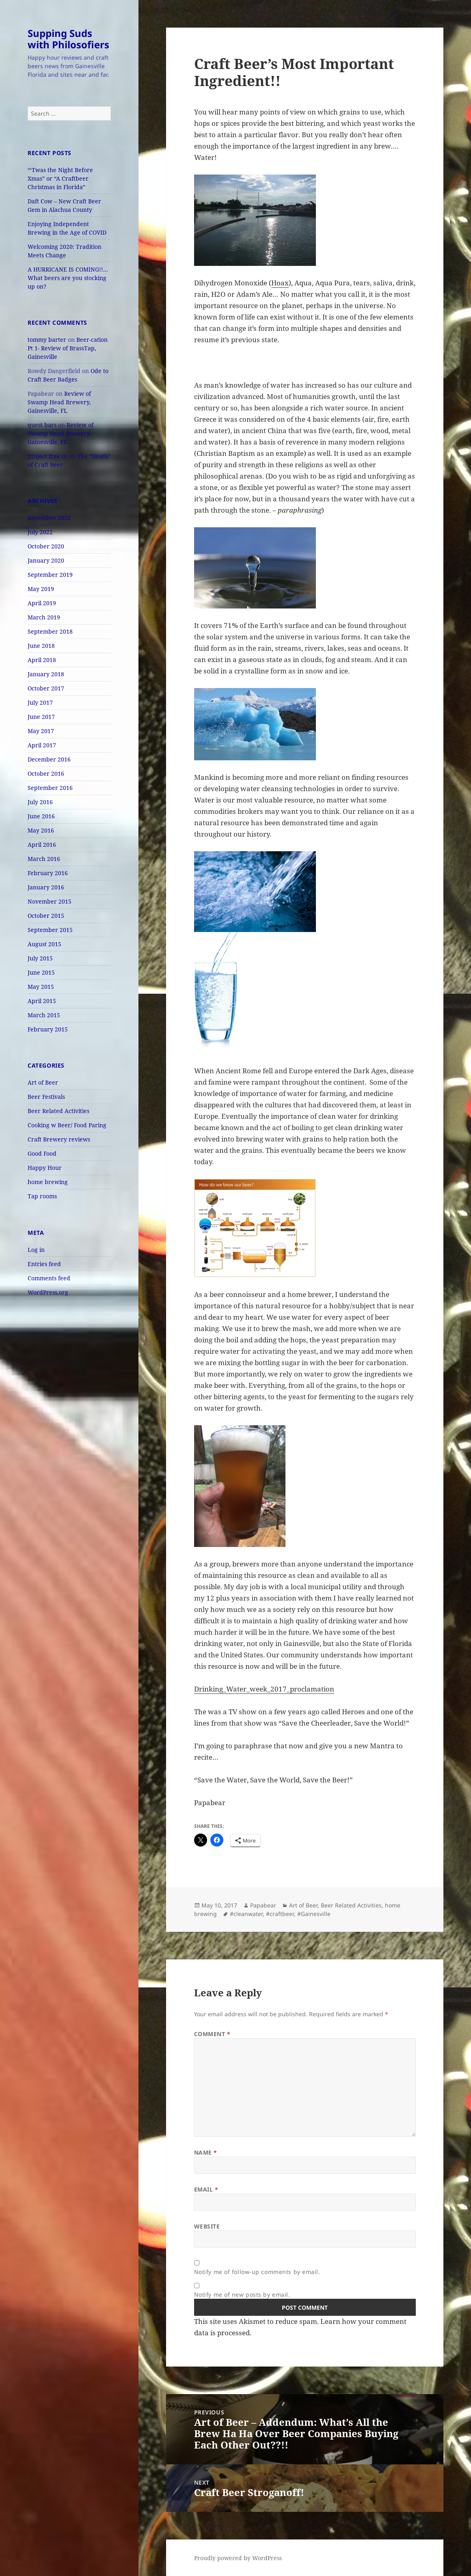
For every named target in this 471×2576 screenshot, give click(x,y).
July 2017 (40, 702)
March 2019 (44, 617)
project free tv (47, 456)
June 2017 (41, 717)
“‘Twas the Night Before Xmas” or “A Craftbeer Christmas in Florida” (60, 178)
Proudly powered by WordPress (238, 2558)
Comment (212, 2034)
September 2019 (50, 574)
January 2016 (46, 887)
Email (206, 2189)
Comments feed (49, 1278)
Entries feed (44, 1264)
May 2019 (41, 589)
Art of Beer (43, 1082)
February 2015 (48, 1029)
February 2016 (48, 873)
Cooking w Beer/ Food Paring (67, 1125)
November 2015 (49, 901)
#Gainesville (314, 1914)
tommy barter (47, 339)
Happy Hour (45, 1167)
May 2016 (41, 830)
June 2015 (41, 972)
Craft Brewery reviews (59, 1139)
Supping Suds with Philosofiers (68, 38)
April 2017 (42, 745)
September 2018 (50, 631)
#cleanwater (246, 1914)
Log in (36, 1249)
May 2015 (41, 986)
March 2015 (44, 1015)
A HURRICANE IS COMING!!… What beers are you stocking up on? (68, 277)
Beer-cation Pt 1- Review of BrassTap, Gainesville (68, 348)
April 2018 (42, 660)
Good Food (42, 1153)
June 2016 (41, 816)
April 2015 (42, 1001)
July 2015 (40, 958)
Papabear (263, 1905)
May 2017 (41, 731)
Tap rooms (42, 1196)
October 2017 (46, 688)
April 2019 (42, 603)
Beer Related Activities (58, 1111)
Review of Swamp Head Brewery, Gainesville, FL (59, 402)
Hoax (280, 282)
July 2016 (40, 802)
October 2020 (46, 546)
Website (207, 2226)
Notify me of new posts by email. (242, 2294)
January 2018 (46, 674)
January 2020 (46, 560)
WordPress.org (48, 1292)
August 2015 (44, 944)
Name (205, 2152)
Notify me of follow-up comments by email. (257, 2272)
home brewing (48, 1182)
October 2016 (46, 773)
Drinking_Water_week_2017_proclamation (264, 1689)
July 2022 (40, 532)
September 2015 (50, 930)
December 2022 (49, 518)
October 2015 (46, 915)
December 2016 (49, 759)
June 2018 (41, 645)
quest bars (42, 425)
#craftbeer (280, 1914)
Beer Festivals (46, 1096)
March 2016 (44, 859)
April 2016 (42, 844)
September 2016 (50, 788)
